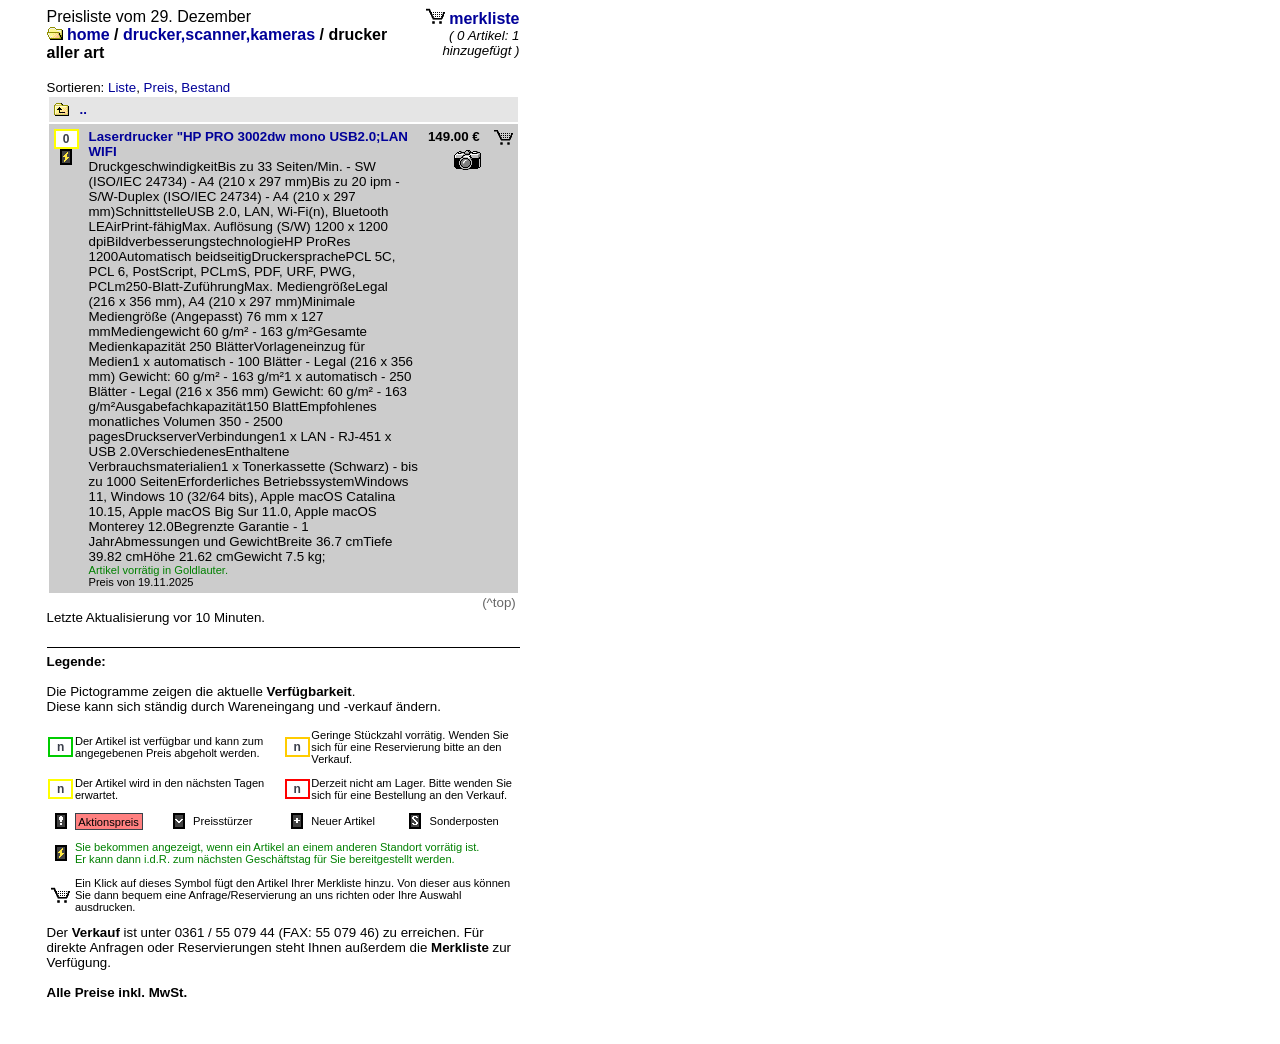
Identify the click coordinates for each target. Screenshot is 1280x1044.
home (88, 34)
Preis (159, 87)
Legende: (76, 661)
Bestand (205, 87)
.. (83, 109)
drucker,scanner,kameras (219, 34)
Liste (122, 87)
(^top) (499, 602)
